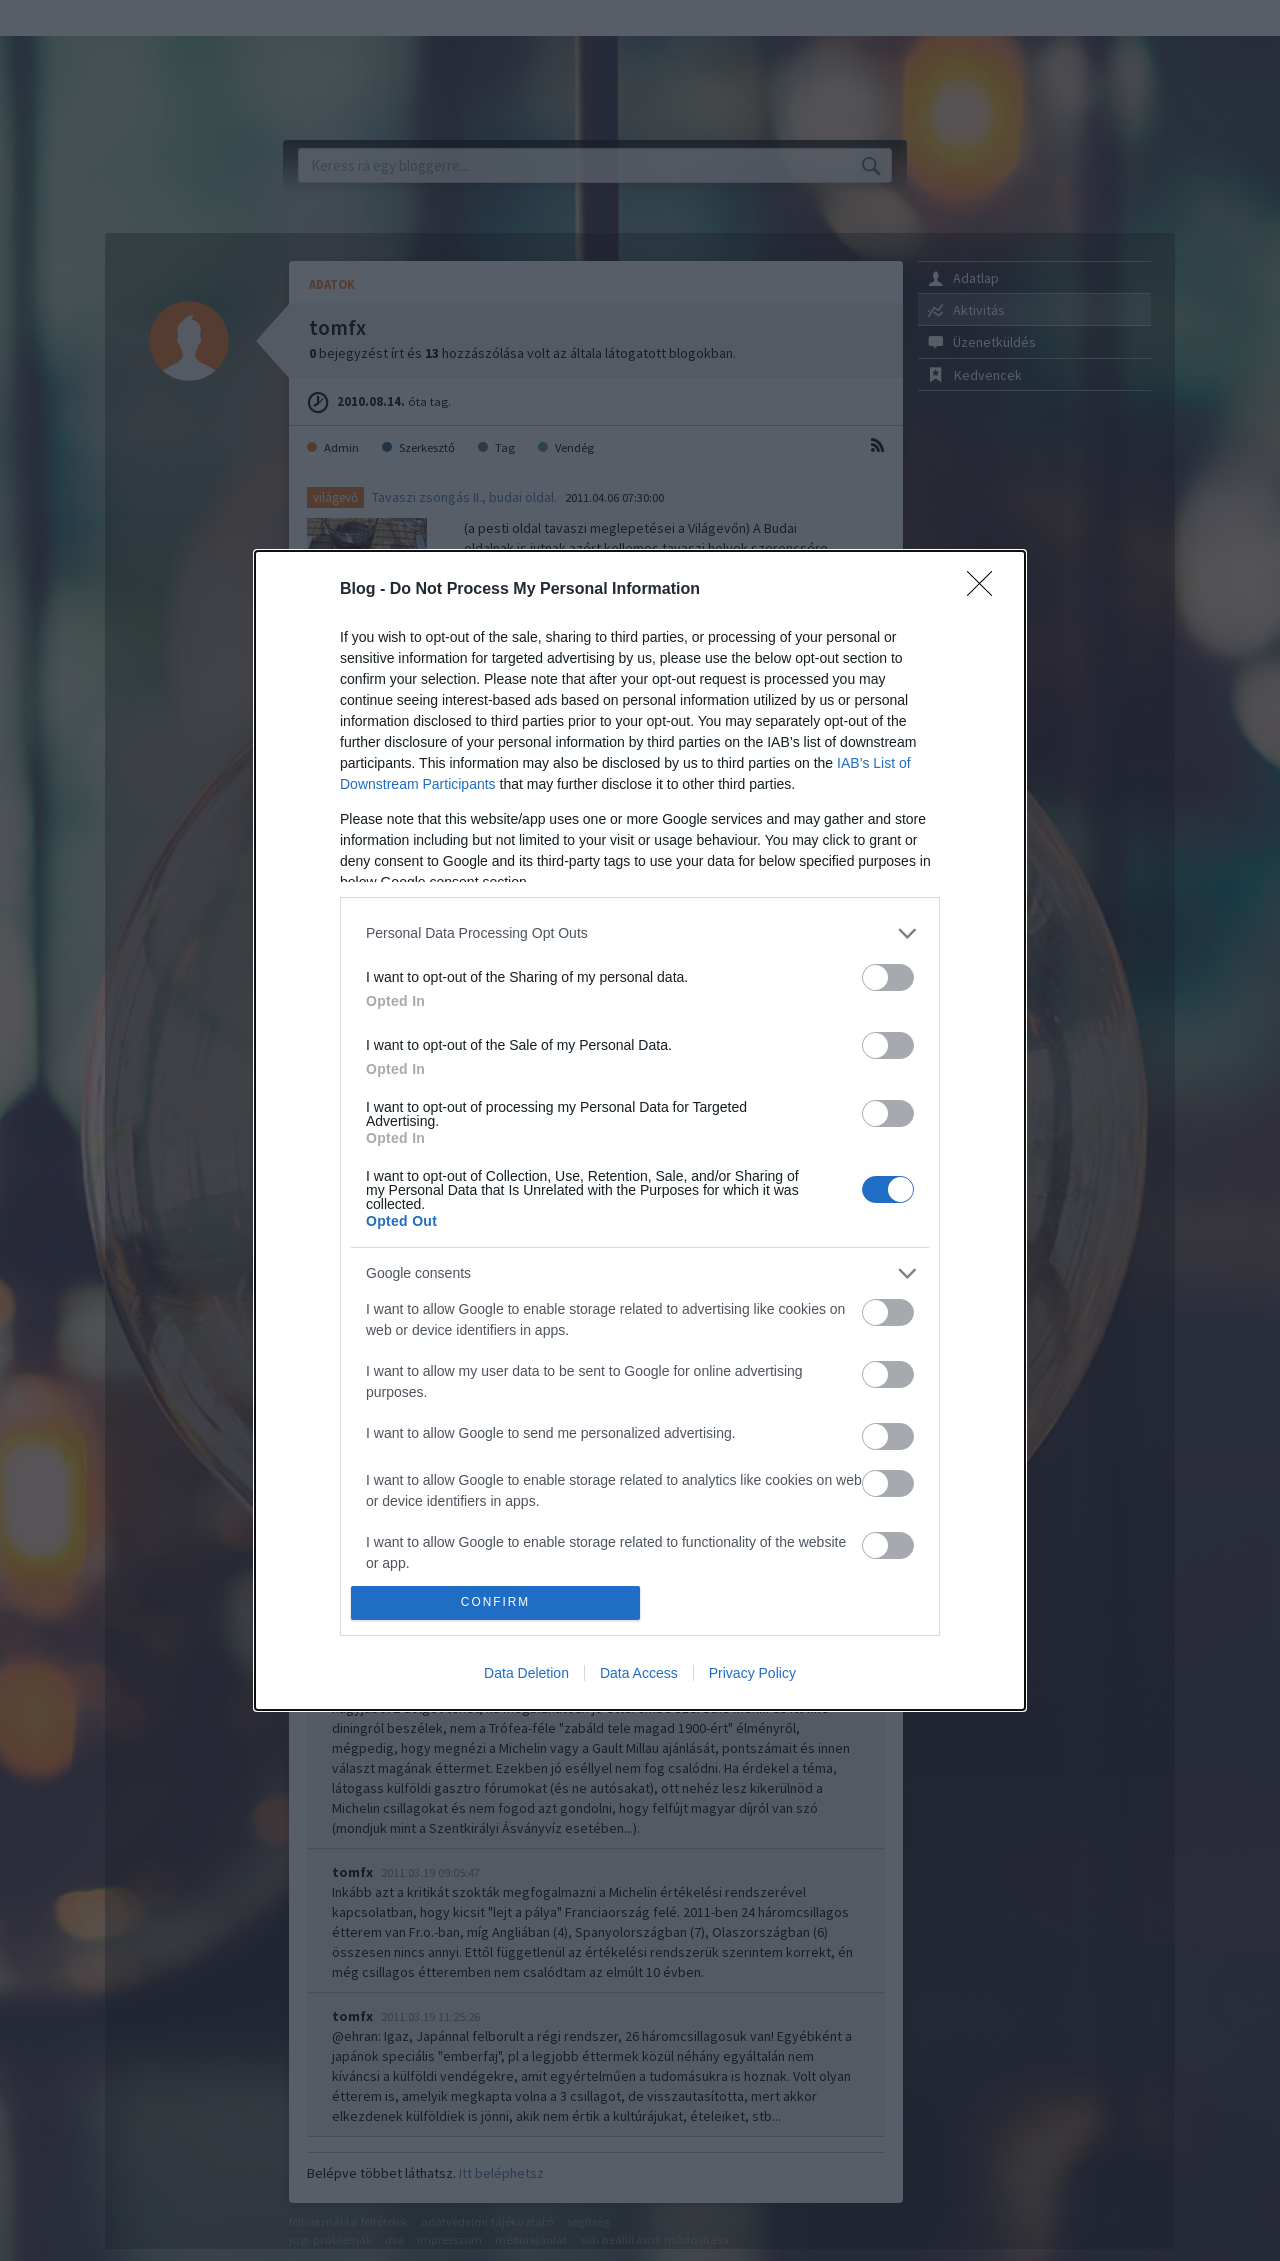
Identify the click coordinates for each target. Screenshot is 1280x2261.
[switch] (888, 977)
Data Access (639, 1673)
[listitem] (640, 933)
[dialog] (640, 1130)
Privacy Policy (752, 1673)
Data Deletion (526, 1673)
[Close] (986, 590)
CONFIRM (495, 1603)
